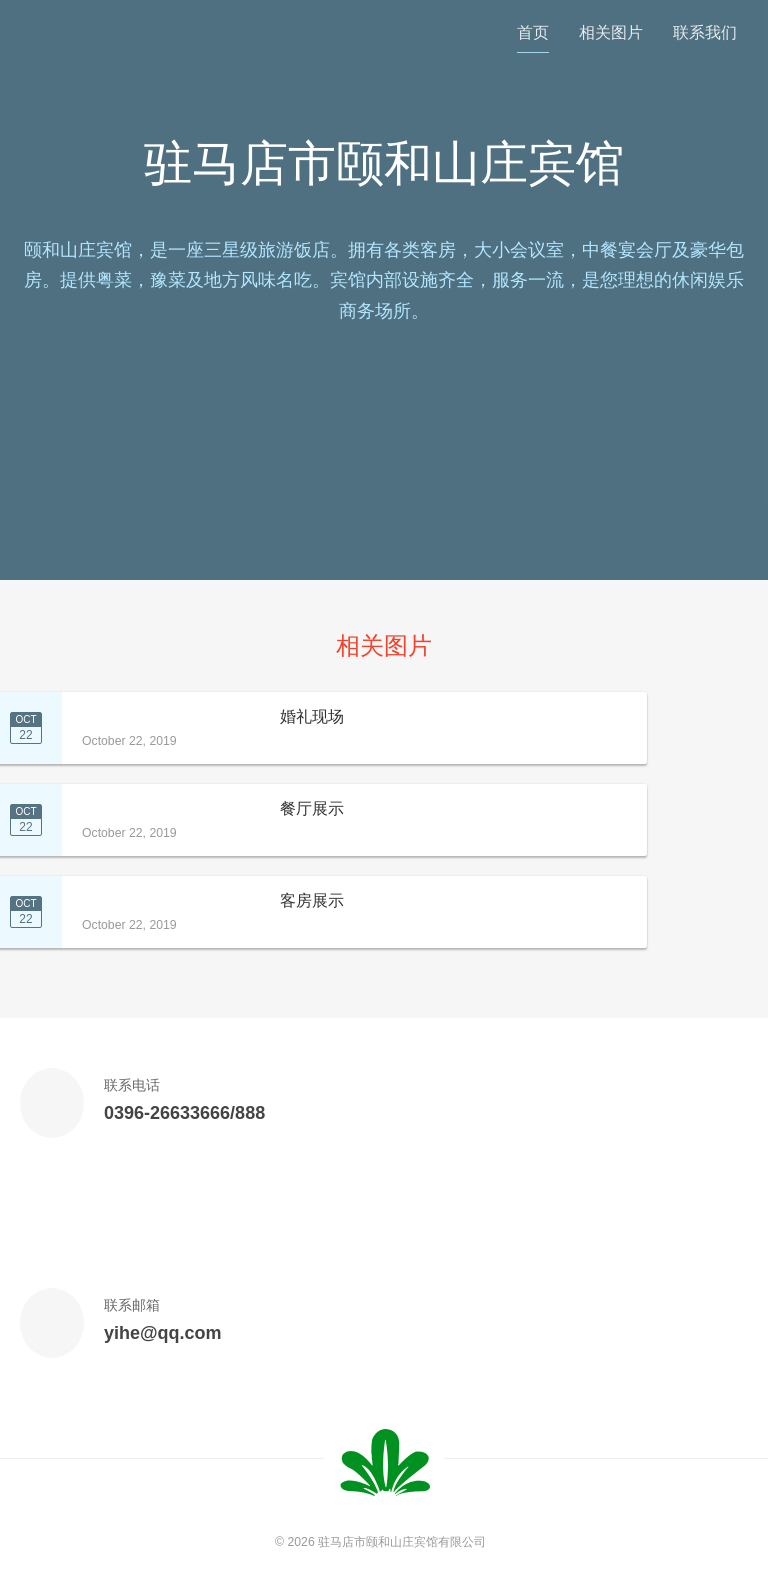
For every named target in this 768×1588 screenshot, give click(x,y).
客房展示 (312, 900)
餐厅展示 (312, 808)
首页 (533, 32)
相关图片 (611, 32)
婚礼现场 (312, 716)
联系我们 (705, 32)
